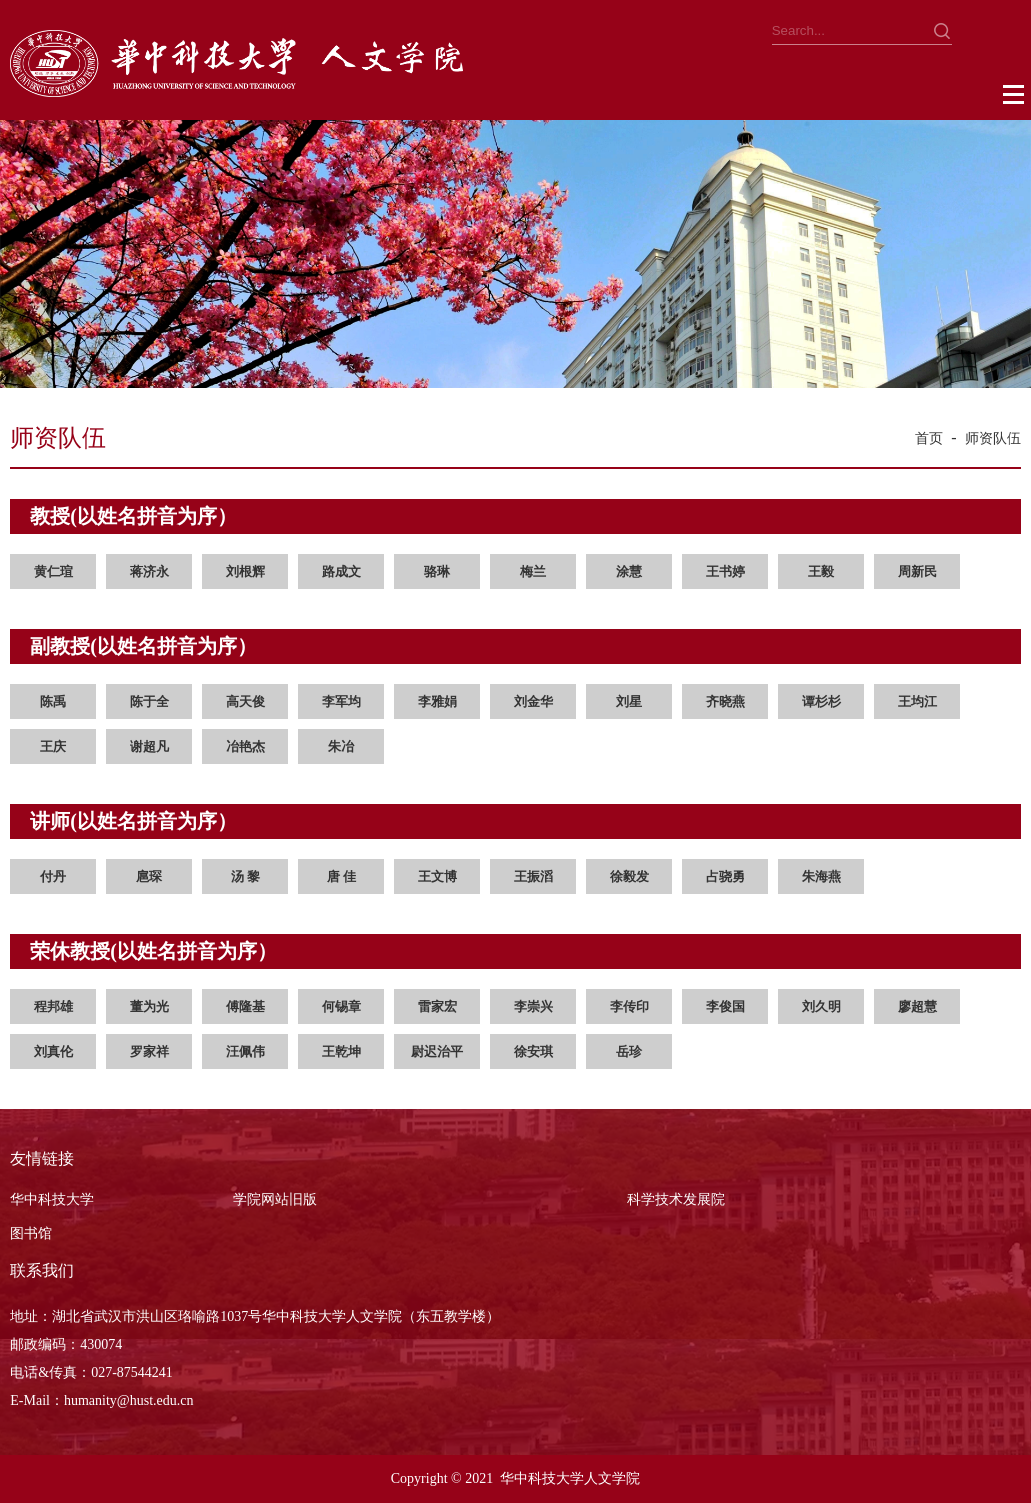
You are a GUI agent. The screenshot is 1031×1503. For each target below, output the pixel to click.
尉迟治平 (437, 1051)
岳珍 (629, 1051)
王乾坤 (341, 1051)
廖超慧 (917, 1006)
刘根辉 (245, 571)
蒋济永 (149, 571)
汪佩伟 (245, 1051)
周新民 (917, 571)
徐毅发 (629, 876)
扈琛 (149, 876)
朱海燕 (821, 876)
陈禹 (53, 701)
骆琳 (437, 571)
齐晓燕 (725, 701)
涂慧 (629, 571)
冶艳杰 (245, 746)
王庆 (53, 746)
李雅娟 (437, 701)
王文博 (437, 876)
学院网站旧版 (275, 1199)
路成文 (341, 571)
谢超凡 (149, 746)
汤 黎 (245, 876)
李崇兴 (533, 1006)
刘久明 (821, 1006)
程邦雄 (53, 1006)
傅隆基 (245, 1006)
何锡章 (341, 1006)
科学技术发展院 (676, 1199)
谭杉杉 (821, 701)
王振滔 (533, 876)
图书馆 (31, 1233)
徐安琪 (533, 1051)
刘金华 (533, 701)
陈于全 (149, 701)
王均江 (917, 701)
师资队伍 (993, 438)
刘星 (629, 701)
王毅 (821, 571)
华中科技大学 (52, 1199)
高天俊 (245, 701)
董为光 (149, 1006)
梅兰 (533, 571)
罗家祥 (149, 1051)
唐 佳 (341, 876)
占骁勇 (725, 876)
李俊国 (725, 1006)
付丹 (53, 876)
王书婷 (725, 571)
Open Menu (1014, 95)
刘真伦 (53, 1051)
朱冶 (341, 746)
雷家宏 (437, 1006)
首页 (929, 438)
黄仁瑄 (53, 571)
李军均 (341, 701)
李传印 (629, 1006)
